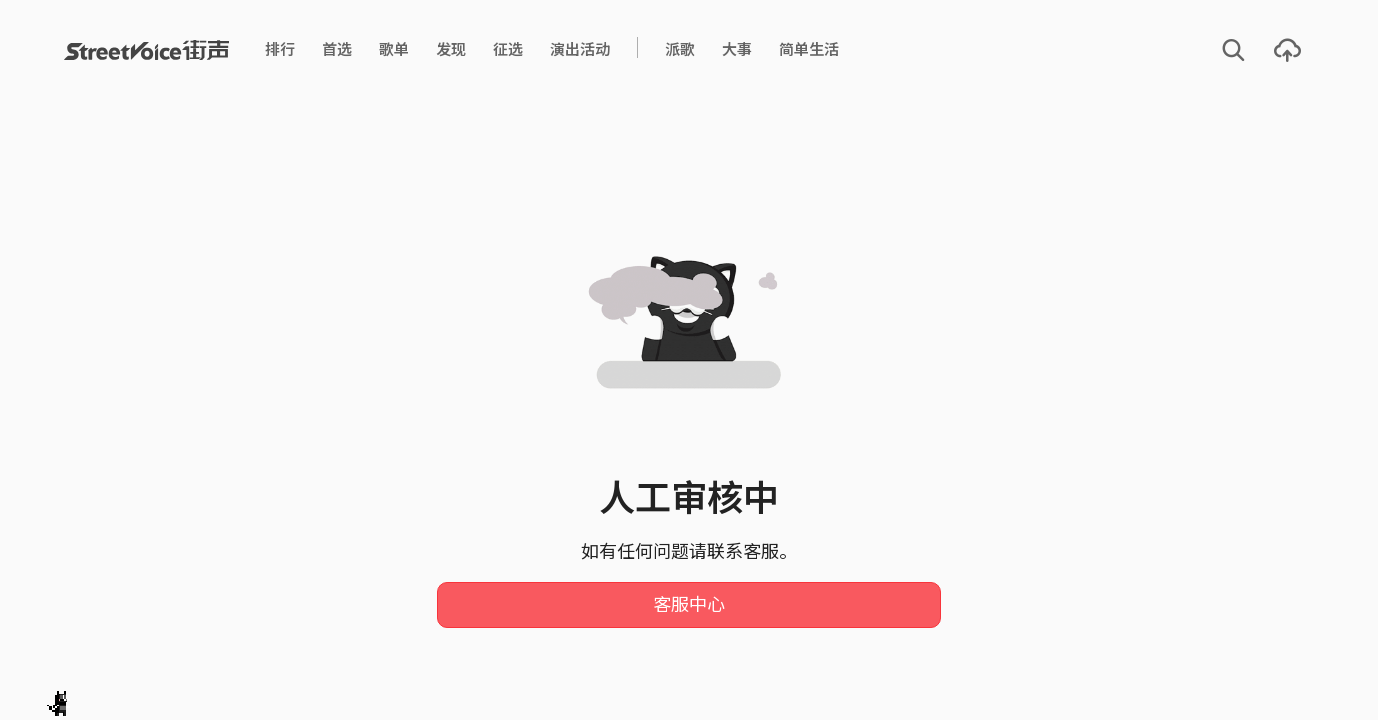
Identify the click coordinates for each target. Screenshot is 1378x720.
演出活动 (580, 49)
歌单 (394, 49)
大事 (737, 49)
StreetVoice (146, 50)
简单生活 (809, 49)
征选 (508, 49)
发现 (451, 49)
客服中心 (689, 605)
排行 (280, 49)
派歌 (680, 49)
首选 (337, 49)
